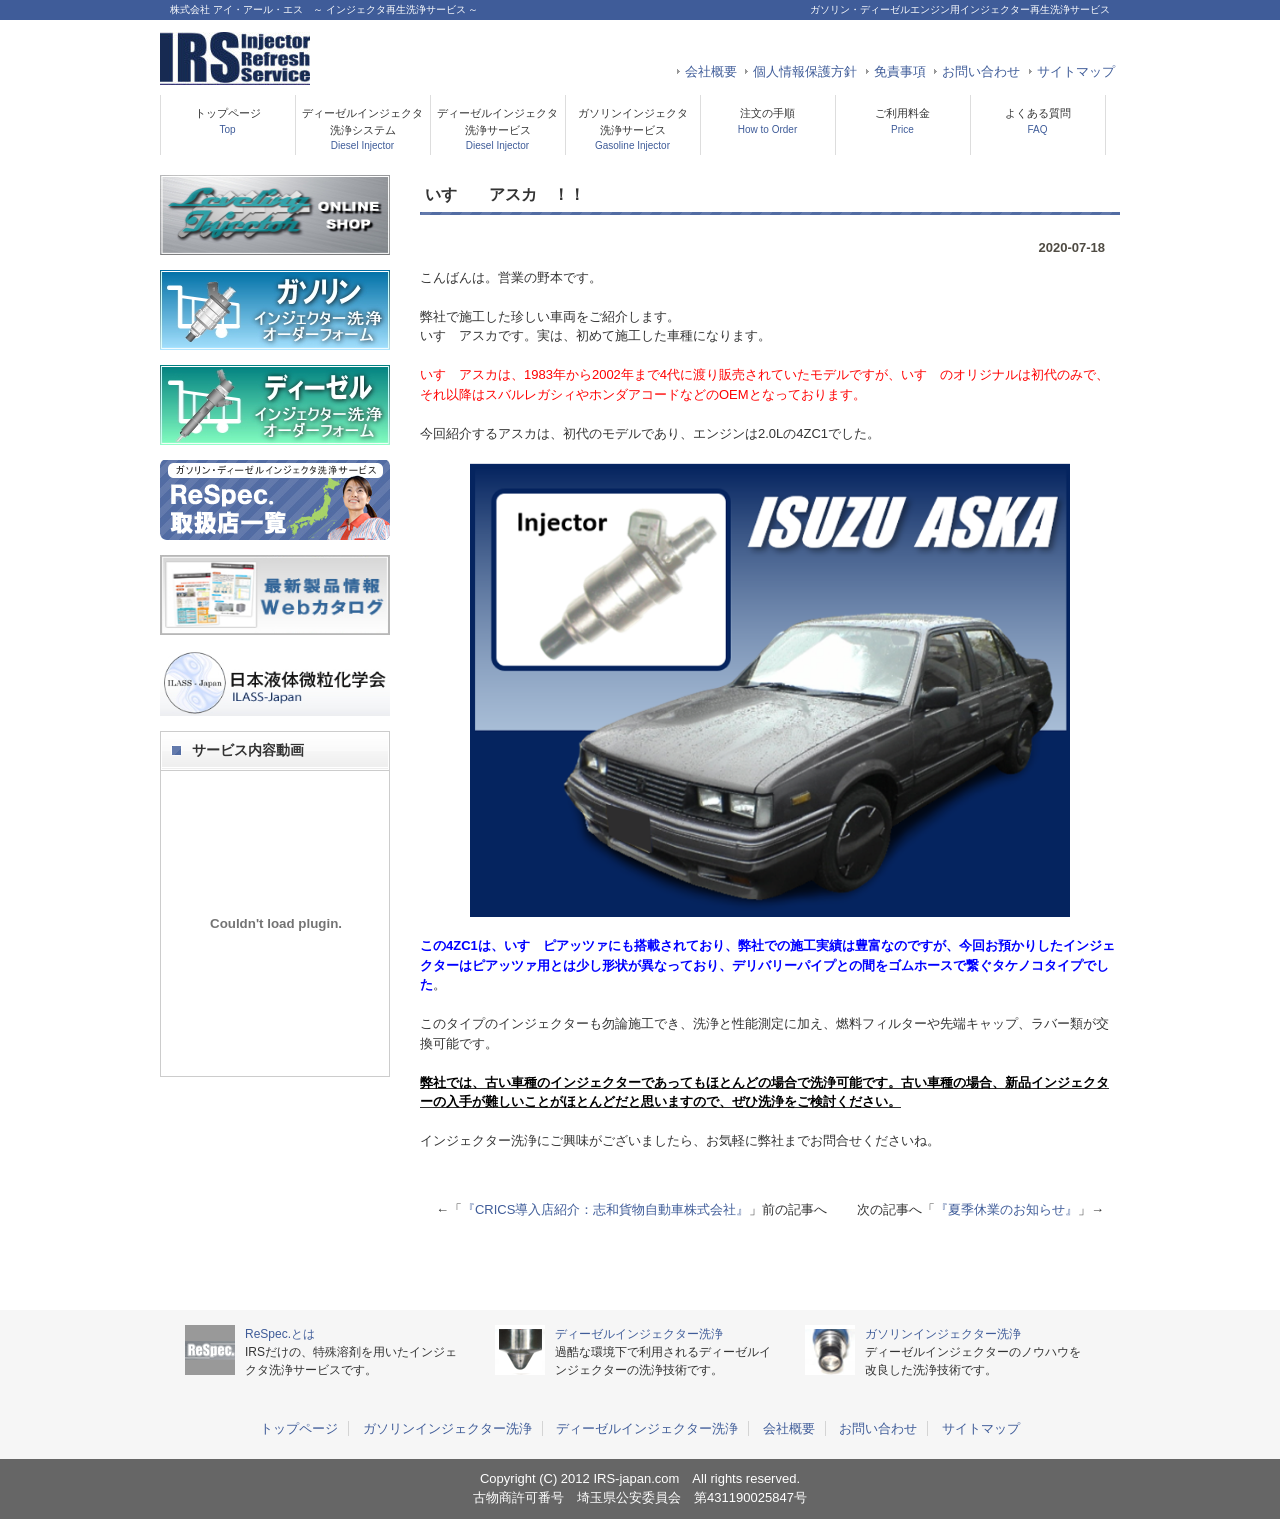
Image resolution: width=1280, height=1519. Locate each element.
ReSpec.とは (280, 1334)
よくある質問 (1038, 121)
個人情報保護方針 (805, 71)
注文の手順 (767, 121)
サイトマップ (1076, 71)
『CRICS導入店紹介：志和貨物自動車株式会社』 (605, 1209)
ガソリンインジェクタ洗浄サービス (633, 129)
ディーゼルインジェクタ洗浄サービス (497, 129)
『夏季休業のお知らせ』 (1006, 1209)
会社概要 (711, 71)
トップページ (228, 121)
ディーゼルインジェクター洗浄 (639, 1334)
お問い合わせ (981, 71)
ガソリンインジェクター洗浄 (943, 1334)
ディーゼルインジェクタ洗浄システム (362, 129)
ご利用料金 (902, 121)
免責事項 (900, 71)
